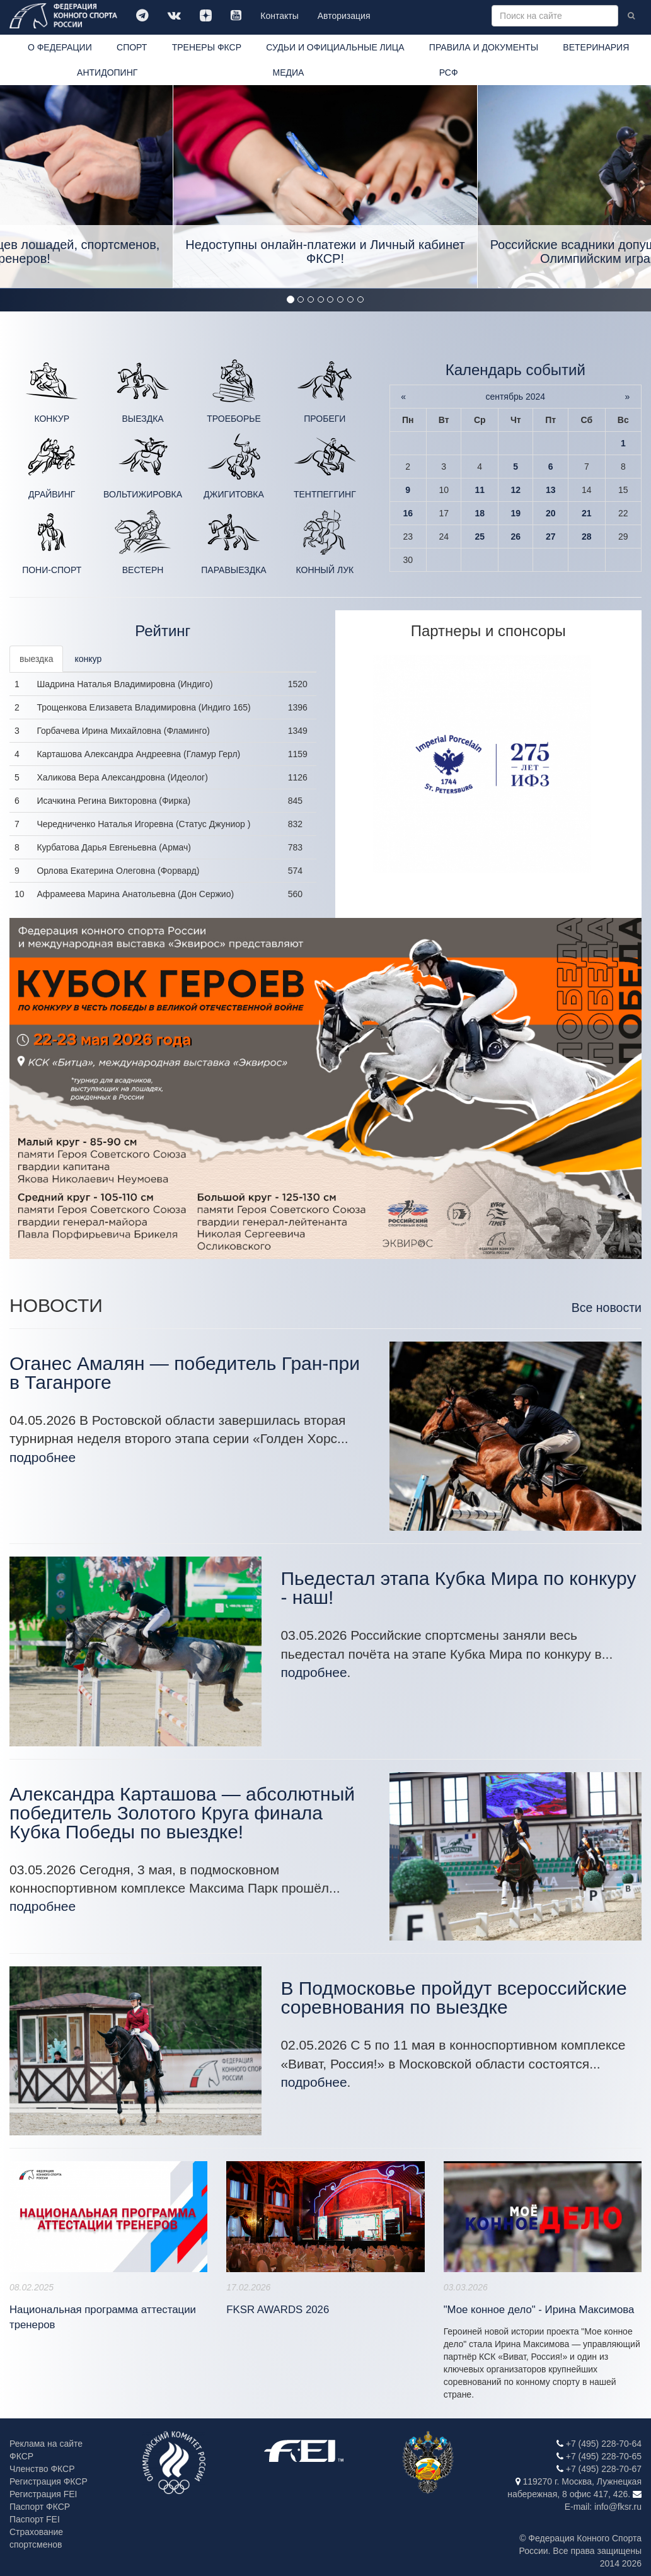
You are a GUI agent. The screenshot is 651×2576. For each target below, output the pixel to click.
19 (515, 513)
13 (551, 490)
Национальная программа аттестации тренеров (102, 2317)
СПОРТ (132, 47)
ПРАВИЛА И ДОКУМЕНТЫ (483, 47)
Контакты (279, 16)
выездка (36, 659)
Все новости (607, 1307)
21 (587, 513)
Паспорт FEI (34, 2519)
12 (515, 490)
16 (408, 513)
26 (515, 536)
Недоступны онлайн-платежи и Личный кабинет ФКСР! (324, 251)
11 (480, 490)
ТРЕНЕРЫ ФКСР (206, 47)
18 (480, 513)
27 (551, 536)
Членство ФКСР (41, 2469)
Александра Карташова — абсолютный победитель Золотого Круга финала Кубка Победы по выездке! (182, 1813)
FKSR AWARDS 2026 (277, 2310)
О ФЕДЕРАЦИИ (60, 47)
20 (551, 513)
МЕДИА (288, 72)
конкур (87, 659)
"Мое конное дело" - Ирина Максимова (539, 2310)
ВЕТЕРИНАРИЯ (596, 47)
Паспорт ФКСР (39, 2507)
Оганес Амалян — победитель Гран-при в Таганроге (184, 1373)
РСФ (448, 72)
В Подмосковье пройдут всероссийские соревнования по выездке (453, 1997)
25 (480, 536)
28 (587, 536)
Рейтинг (162, 630)
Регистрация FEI (43, 2494)
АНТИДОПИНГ (107, 72)
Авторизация (344, 16)
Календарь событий (515, 369)
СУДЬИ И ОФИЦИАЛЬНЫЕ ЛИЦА (335, 47)
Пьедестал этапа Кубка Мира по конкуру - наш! (458, 1588)
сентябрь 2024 (515, 397)
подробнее (42, 1457)
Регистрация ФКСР (48, 2481)
